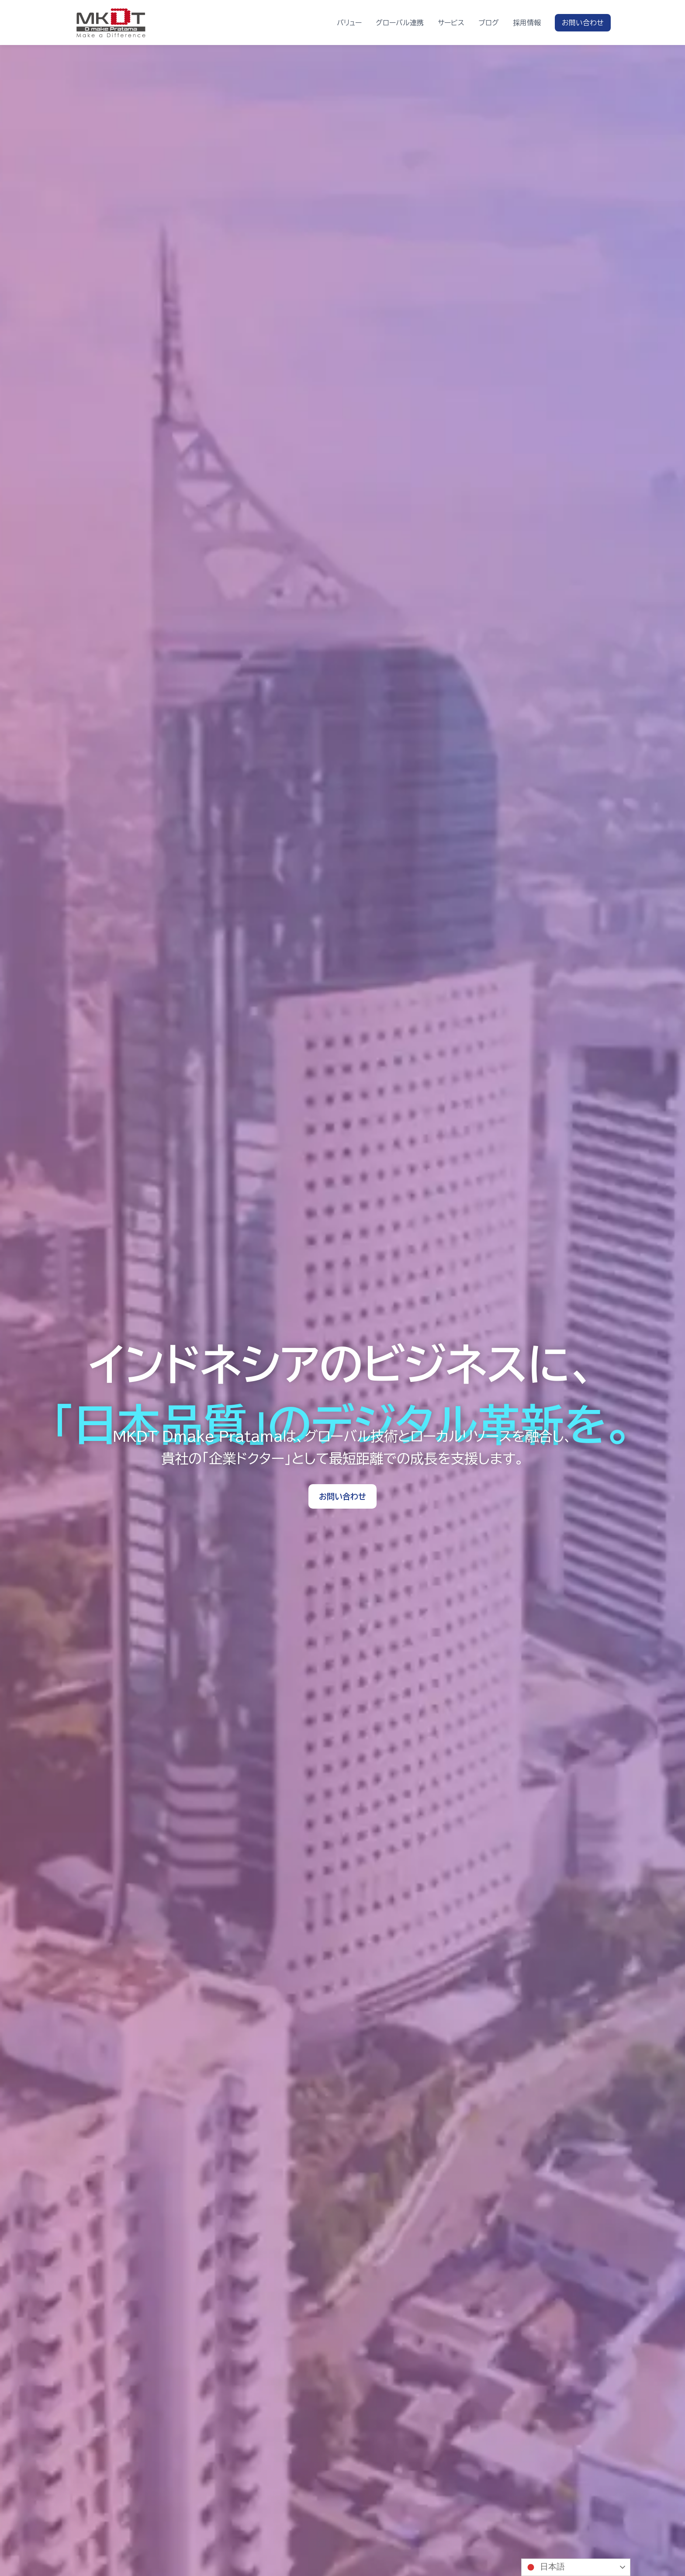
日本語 (544, 2567)
